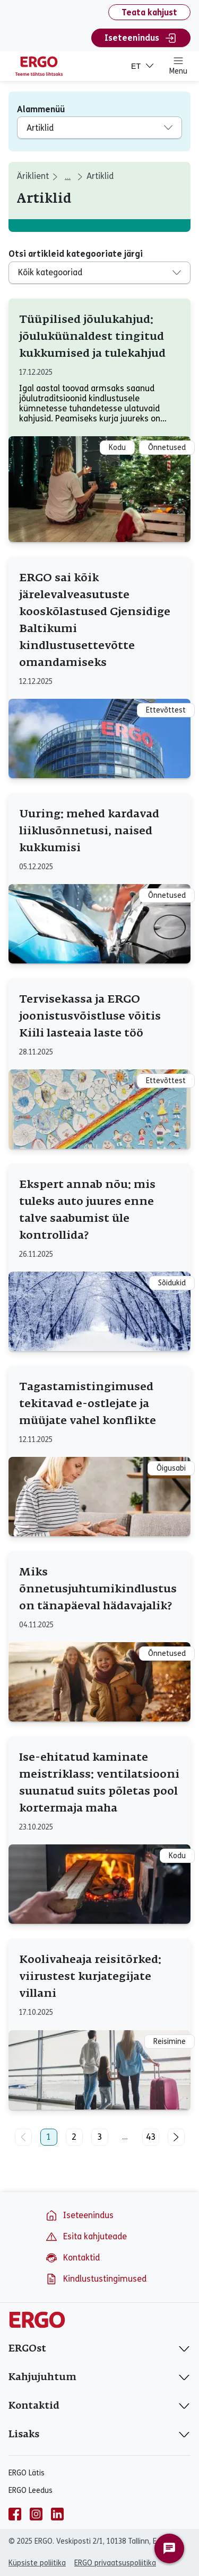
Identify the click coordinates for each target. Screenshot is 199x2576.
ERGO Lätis (26, 2473)
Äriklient (33, 176)
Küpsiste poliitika (37, 2563)
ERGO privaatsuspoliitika (115, 2563)
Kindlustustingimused (95, 2279)
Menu (178, 66)
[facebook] (14, 2514)
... (125, 2137)
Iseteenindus (141, 38)
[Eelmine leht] (23, 2137)
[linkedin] (57, 2514)
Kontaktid (72, 2257)
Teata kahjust (149, 12)
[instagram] (36, 2514)
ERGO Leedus (30, 2490)
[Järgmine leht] (176, 2137)
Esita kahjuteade (86, 2236)
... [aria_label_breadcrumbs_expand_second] (68, 177)
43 (150, 2137)
